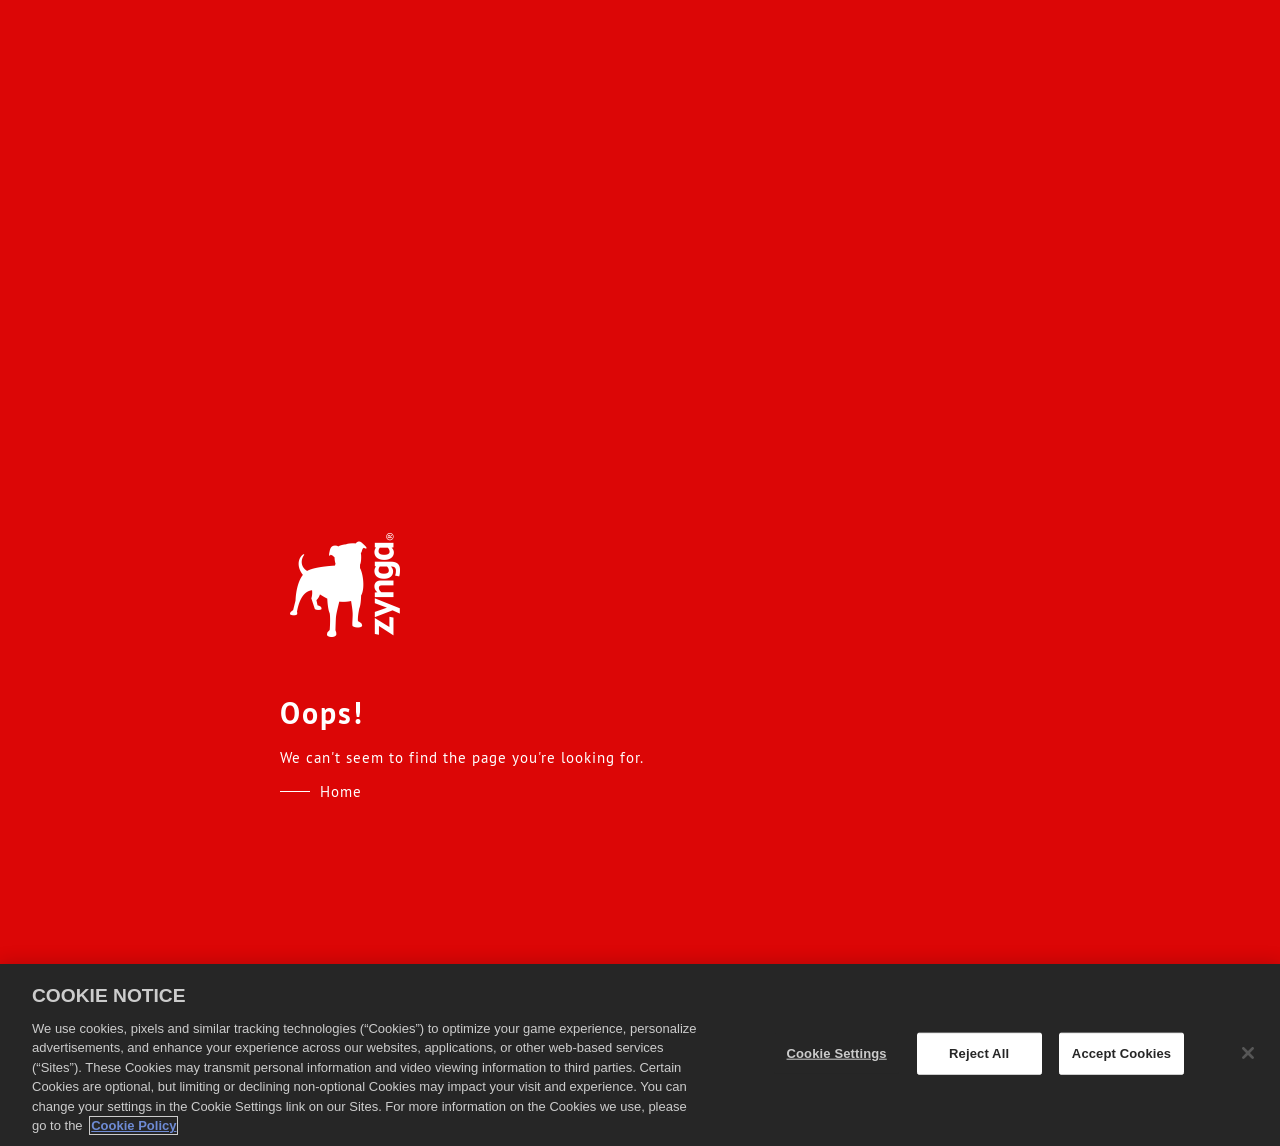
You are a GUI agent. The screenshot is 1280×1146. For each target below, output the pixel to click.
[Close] (1248, 1053)
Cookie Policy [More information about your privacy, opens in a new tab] (133, 1125)
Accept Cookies (1121, 1053)
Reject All (979, 1053)
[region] (640, 1055)
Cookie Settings (837, 1053)
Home (341, 791)
